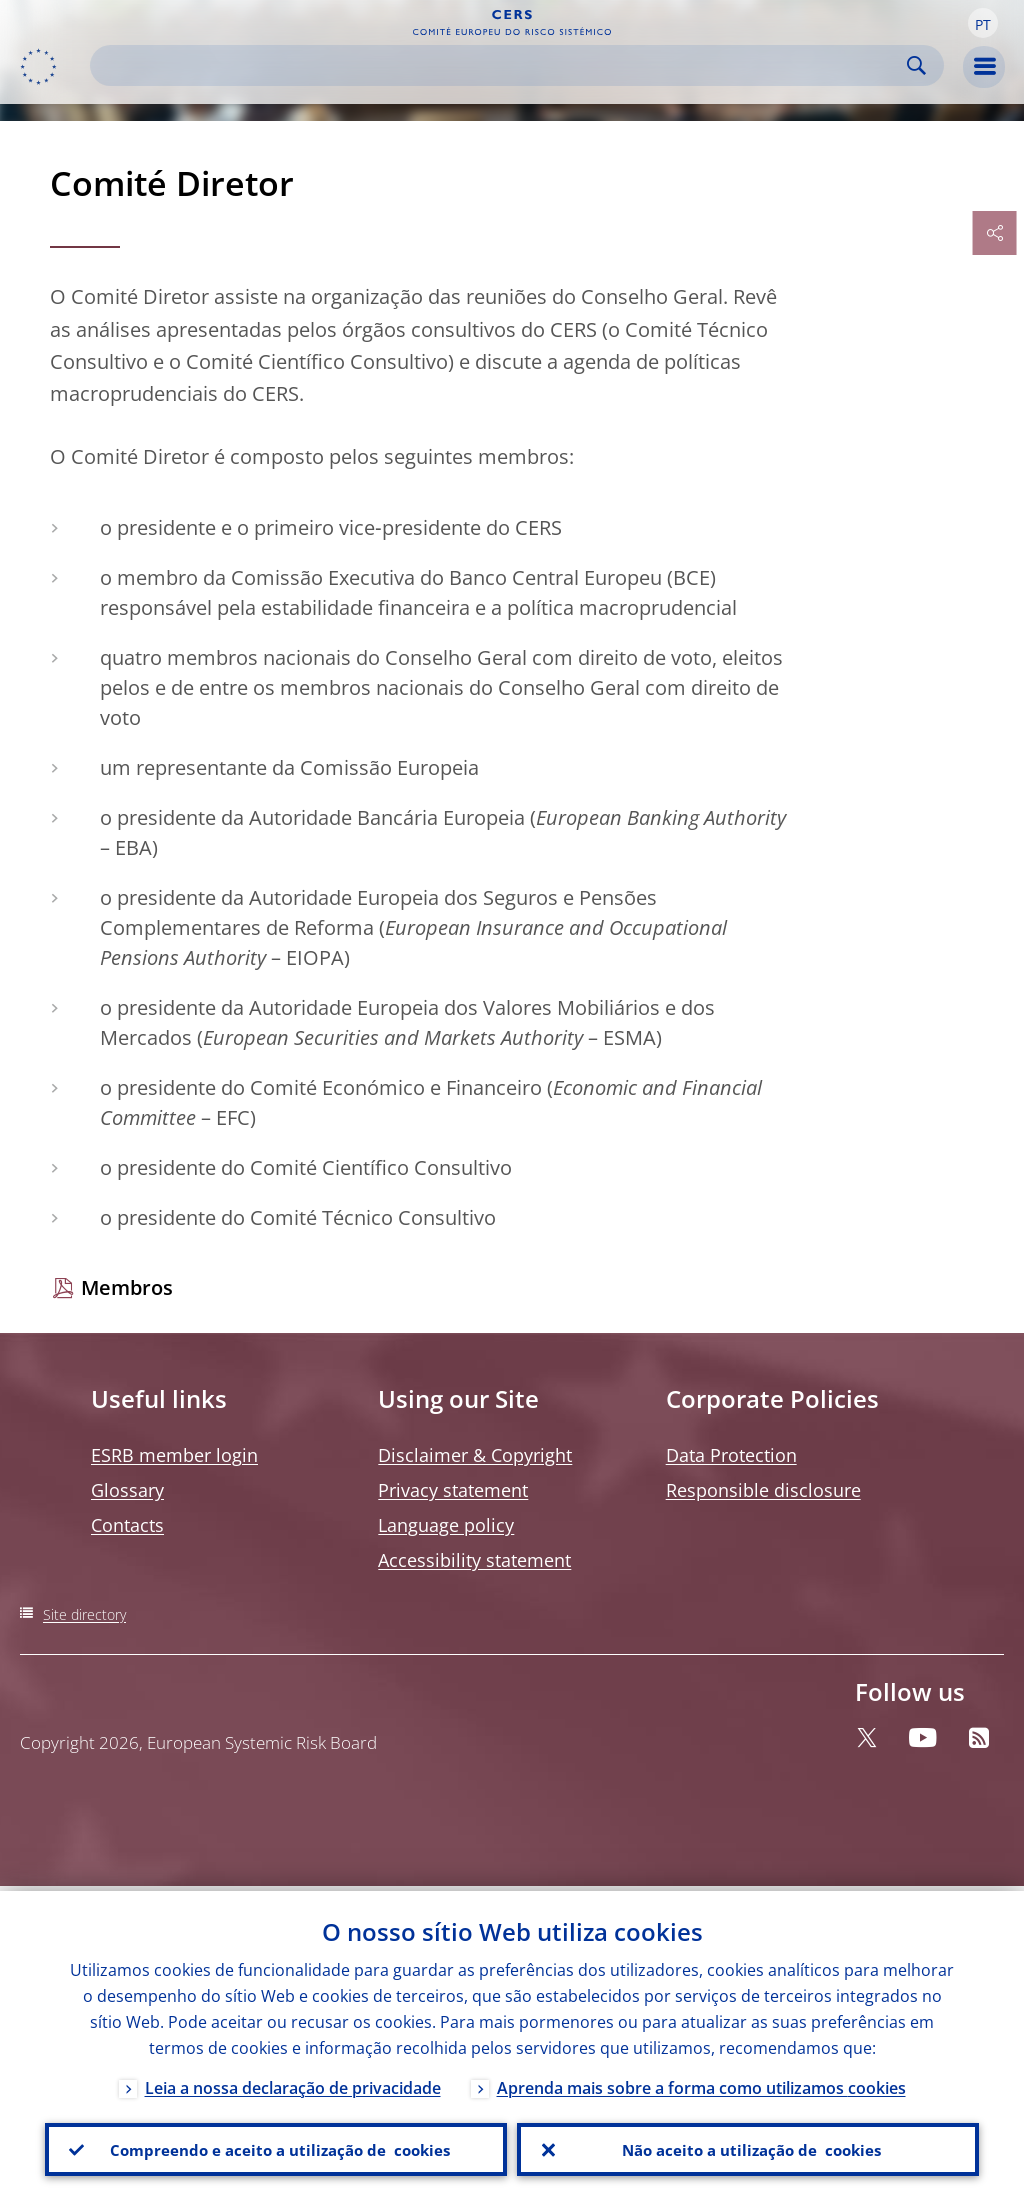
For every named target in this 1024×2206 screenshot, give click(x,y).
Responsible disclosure (763, 1490)
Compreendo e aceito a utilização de (276, 2147)
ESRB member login (174, 1455)
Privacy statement (453, 1490)
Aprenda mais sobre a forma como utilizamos (701, 2083)
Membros (127, 1287)
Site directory (84, 1614)
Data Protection (731, 1455)
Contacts (127, 1525)
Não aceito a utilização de (748, 2147)
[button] (983, 23)
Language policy (446, 1525)
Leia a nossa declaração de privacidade (293, 2083)
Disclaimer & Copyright (475, 1455)
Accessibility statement (474, 1560)
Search (916, 65)
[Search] (501, 65)
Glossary (127, 1490)
